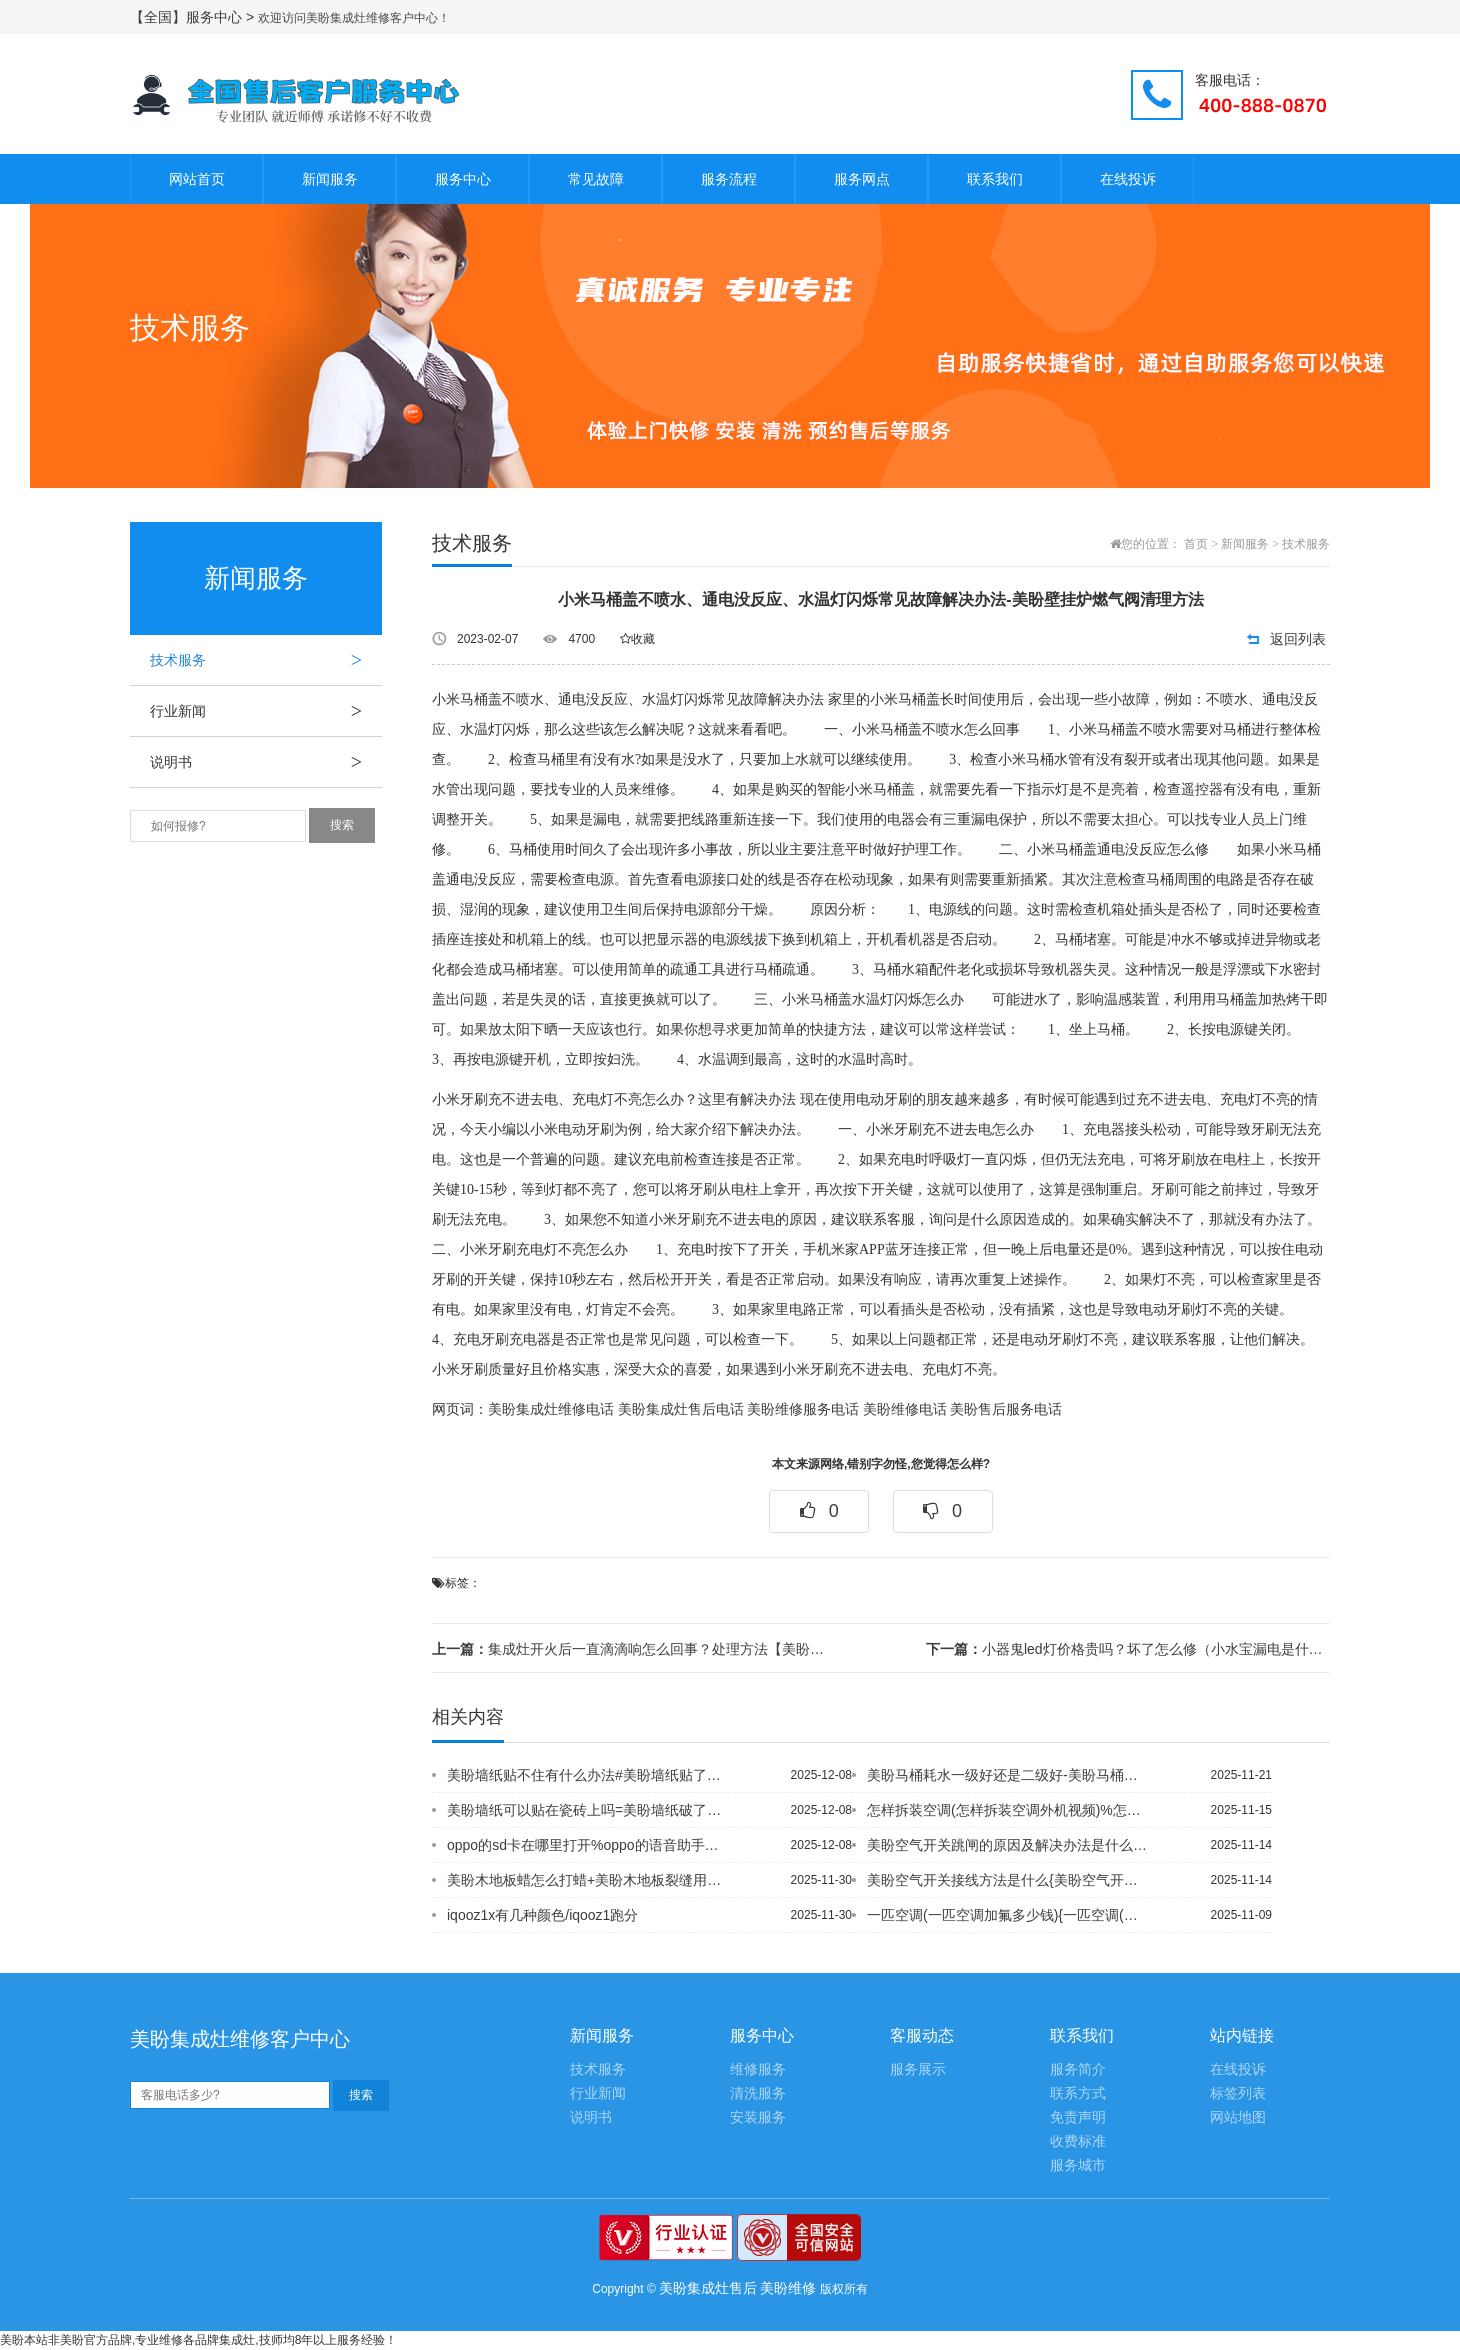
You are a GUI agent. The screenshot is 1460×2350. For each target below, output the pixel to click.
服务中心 (463, 179)
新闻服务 (330, 179)
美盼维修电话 (905, 1409)
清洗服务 (758, 2093)
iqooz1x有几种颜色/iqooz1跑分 (542, 1915)
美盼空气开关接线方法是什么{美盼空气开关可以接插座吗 (1009, 1880)
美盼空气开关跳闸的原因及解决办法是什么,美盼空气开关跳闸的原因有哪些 (1009, 1845)
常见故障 (596, 179)
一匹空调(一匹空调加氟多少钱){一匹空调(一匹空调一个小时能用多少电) (1009, 1915)
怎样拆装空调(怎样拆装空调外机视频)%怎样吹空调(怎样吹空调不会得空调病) (1009, 1810)
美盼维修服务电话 (803, 1409)
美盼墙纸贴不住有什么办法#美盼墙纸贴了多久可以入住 (589, 1775)
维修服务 (758, 2069)
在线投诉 (1128, 179)
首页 (1196, 544)
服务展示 (918, 2069)
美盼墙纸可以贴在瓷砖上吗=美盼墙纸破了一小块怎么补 (589, 1810)
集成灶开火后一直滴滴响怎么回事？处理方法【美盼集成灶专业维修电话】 (634, 1649)
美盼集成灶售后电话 (681, 1409)
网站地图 (1238, 2117)
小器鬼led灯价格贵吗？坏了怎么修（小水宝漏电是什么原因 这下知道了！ (1128, 1649)
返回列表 (1298, 639)
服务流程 (729, 179)
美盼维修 (788, 2288)
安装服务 (758, 2117)
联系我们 (995, 179)
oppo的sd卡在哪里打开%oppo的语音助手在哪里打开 (589, 1845)
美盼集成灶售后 (708, 2288)
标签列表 (1238, 2093)
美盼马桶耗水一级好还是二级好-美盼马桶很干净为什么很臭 (1009, 1775)
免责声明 (1078, 2117)
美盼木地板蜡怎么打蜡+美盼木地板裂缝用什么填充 (589, 1880)
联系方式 (1078, 2093)
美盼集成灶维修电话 (551, 1409)
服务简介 (1078, 2069)
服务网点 (862, 179)
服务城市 (1078, 2165)
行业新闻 (266, 711)
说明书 (266, 762)
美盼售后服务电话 (1006, 1409)
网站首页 (197, 179)
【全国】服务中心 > (194, 17)
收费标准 (1078, 2141)
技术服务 (266, 660)
